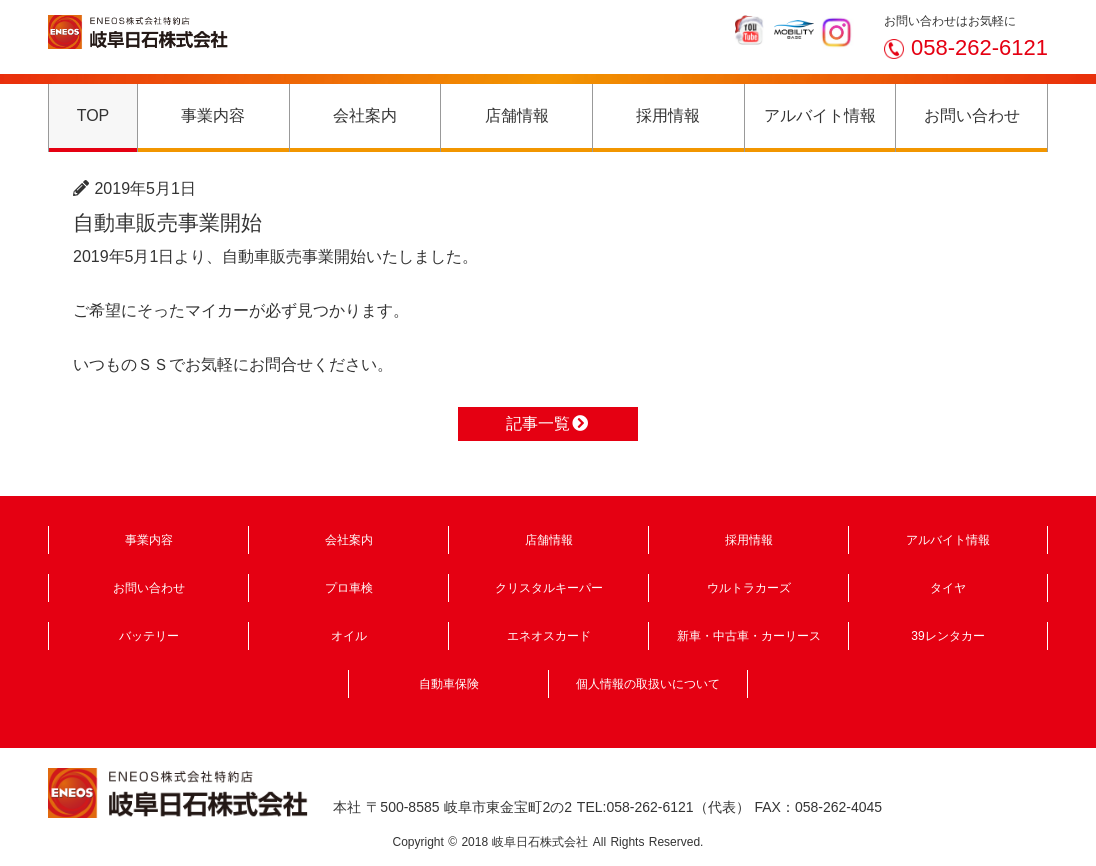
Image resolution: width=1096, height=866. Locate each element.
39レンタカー (947, 636)
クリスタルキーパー (549, 588)
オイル (349, 636)
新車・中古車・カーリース (749, 636)
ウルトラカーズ (749, 588)
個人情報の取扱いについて (648, 684)
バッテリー (149, 636)
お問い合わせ (972, 115)
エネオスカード (549, 636)
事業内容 (213, 115)
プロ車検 (349, 588)
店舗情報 (517, 115)
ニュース (233, 188)
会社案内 (365, 115)
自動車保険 (449, 684)
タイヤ (948, 588)
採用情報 (668, 115)
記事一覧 (548, 423)
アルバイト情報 (820, 115)
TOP (93, 115)
